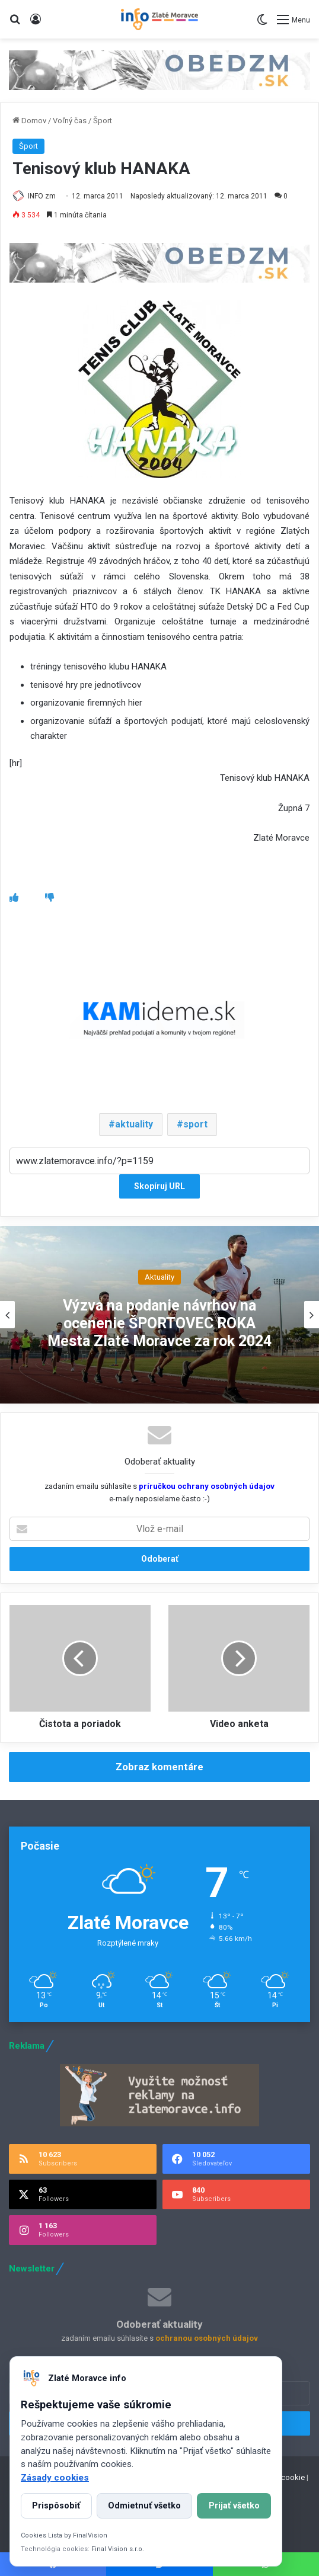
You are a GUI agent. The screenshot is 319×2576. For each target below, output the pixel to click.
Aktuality (159, 1277)
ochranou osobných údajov (206, 2338)
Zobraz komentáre (159, 1767)
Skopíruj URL (159, 1186)
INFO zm (42, 196)
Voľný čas (70, 120)
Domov (29, 120)
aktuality (134, 1124)
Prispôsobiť (56, 2506)
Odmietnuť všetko (144, 2506)
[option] (159, 1315)
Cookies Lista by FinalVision (64, 2535)
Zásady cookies (55, 2477)
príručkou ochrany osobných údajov (206, 1486)
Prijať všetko (234, 2506)
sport (195, 1124)
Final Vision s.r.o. (117, 2549)
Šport (102, 120)
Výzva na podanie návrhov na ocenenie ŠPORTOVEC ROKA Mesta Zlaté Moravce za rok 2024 (159, 1323)
